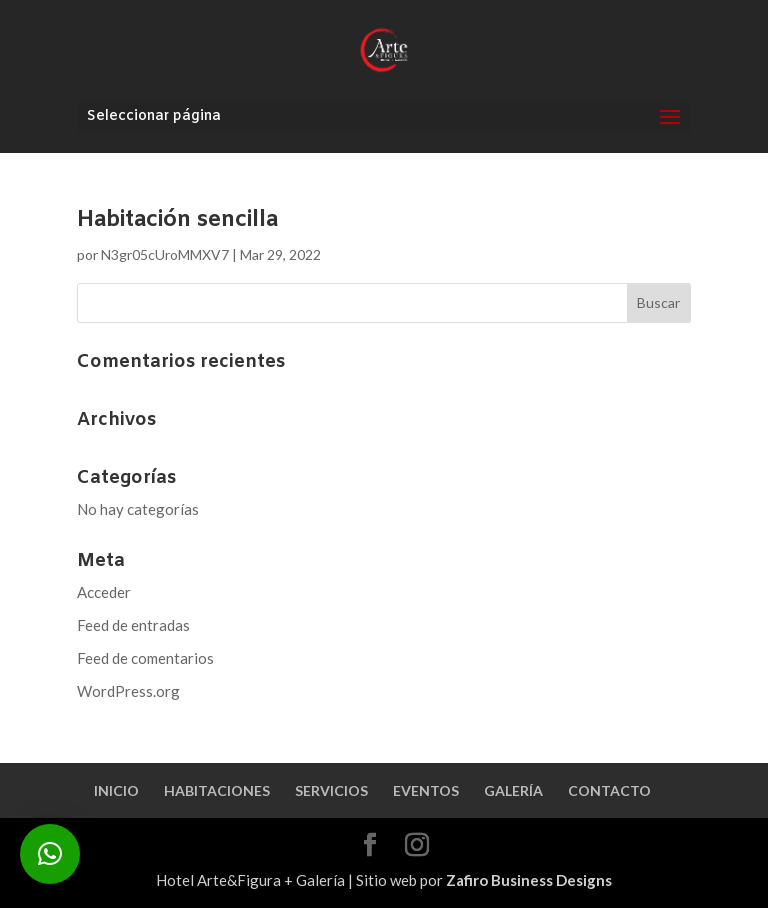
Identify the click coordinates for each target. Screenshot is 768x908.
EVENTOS (426, 790)
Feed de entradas (133, 625)
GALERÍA (513, 790)
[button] (50, 854)
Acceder (104, 592)
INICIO (116, 790)
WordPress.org (128, 691)
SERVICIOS (331, 790)
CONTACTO (609, 790)
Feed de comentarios (145, 658)
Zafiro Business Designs (529, 880)
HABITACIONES (217, 790)
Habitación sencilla (177, 220)
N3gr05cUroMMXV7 (165, 254)
